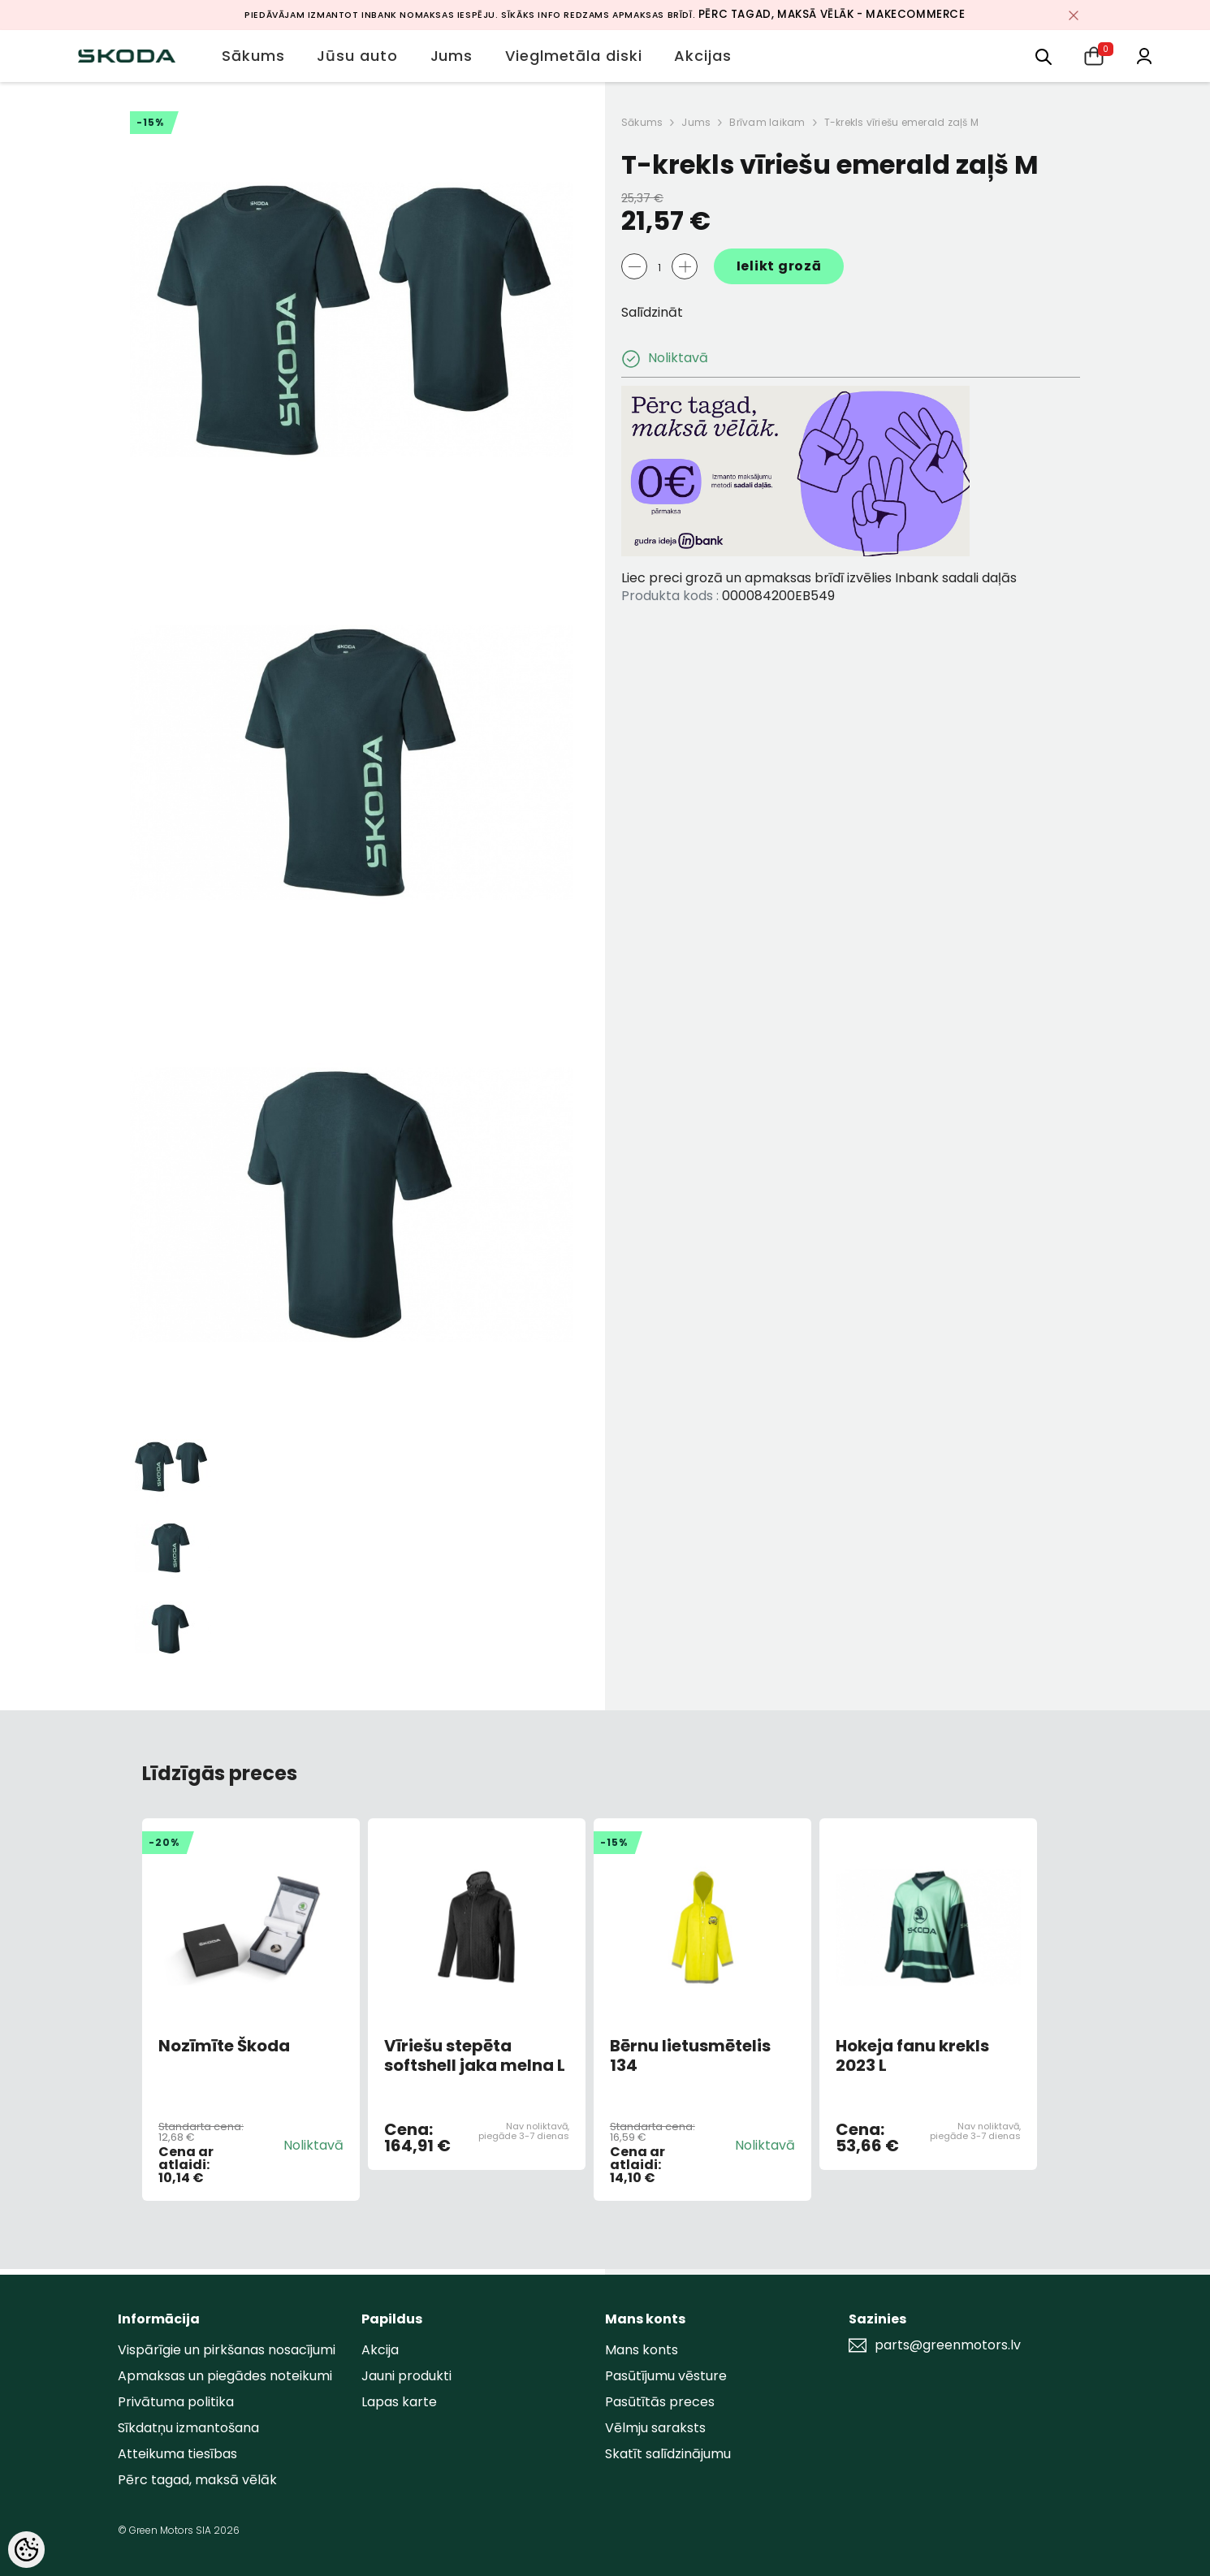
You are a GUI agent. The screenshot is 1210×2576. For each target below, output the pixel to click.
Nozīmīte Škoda (224, 2046)
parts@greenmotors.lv (948, 2345)
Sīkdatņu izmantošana (188, 2427)
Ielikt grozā (779, 266)
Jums (696, 122)
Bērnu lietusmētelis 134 (690, 2055)
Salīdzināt (652, 312)
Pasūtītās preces (660, 2401)
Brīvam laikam (767, 122)
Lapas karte (399, 2401)
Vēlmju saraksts (655, 2427)
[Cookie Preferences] (26, 2549)
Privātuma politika (176, 2401)
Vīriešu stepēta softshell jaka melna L (474, 2055)
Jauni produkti (406, 2375)
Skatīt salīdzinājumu (668, 2453)
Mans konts (641, 2349)
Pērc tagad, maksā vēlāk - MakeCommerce (832, 14)
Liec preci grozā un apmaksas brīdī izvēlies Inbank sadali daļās (819, 577)
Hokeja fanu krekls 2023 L (912, 2055)
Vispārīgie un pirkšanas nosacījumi (226, 2349)
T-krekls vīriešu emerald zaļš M (901, 122)
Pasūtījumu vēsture (666, 2375)
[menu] (1043, 55)
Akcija (380, 2349)
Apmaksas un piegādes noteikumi (225, 2375)
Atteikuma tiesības (177, 2453)
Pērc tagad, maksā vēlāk (197, 2479)
